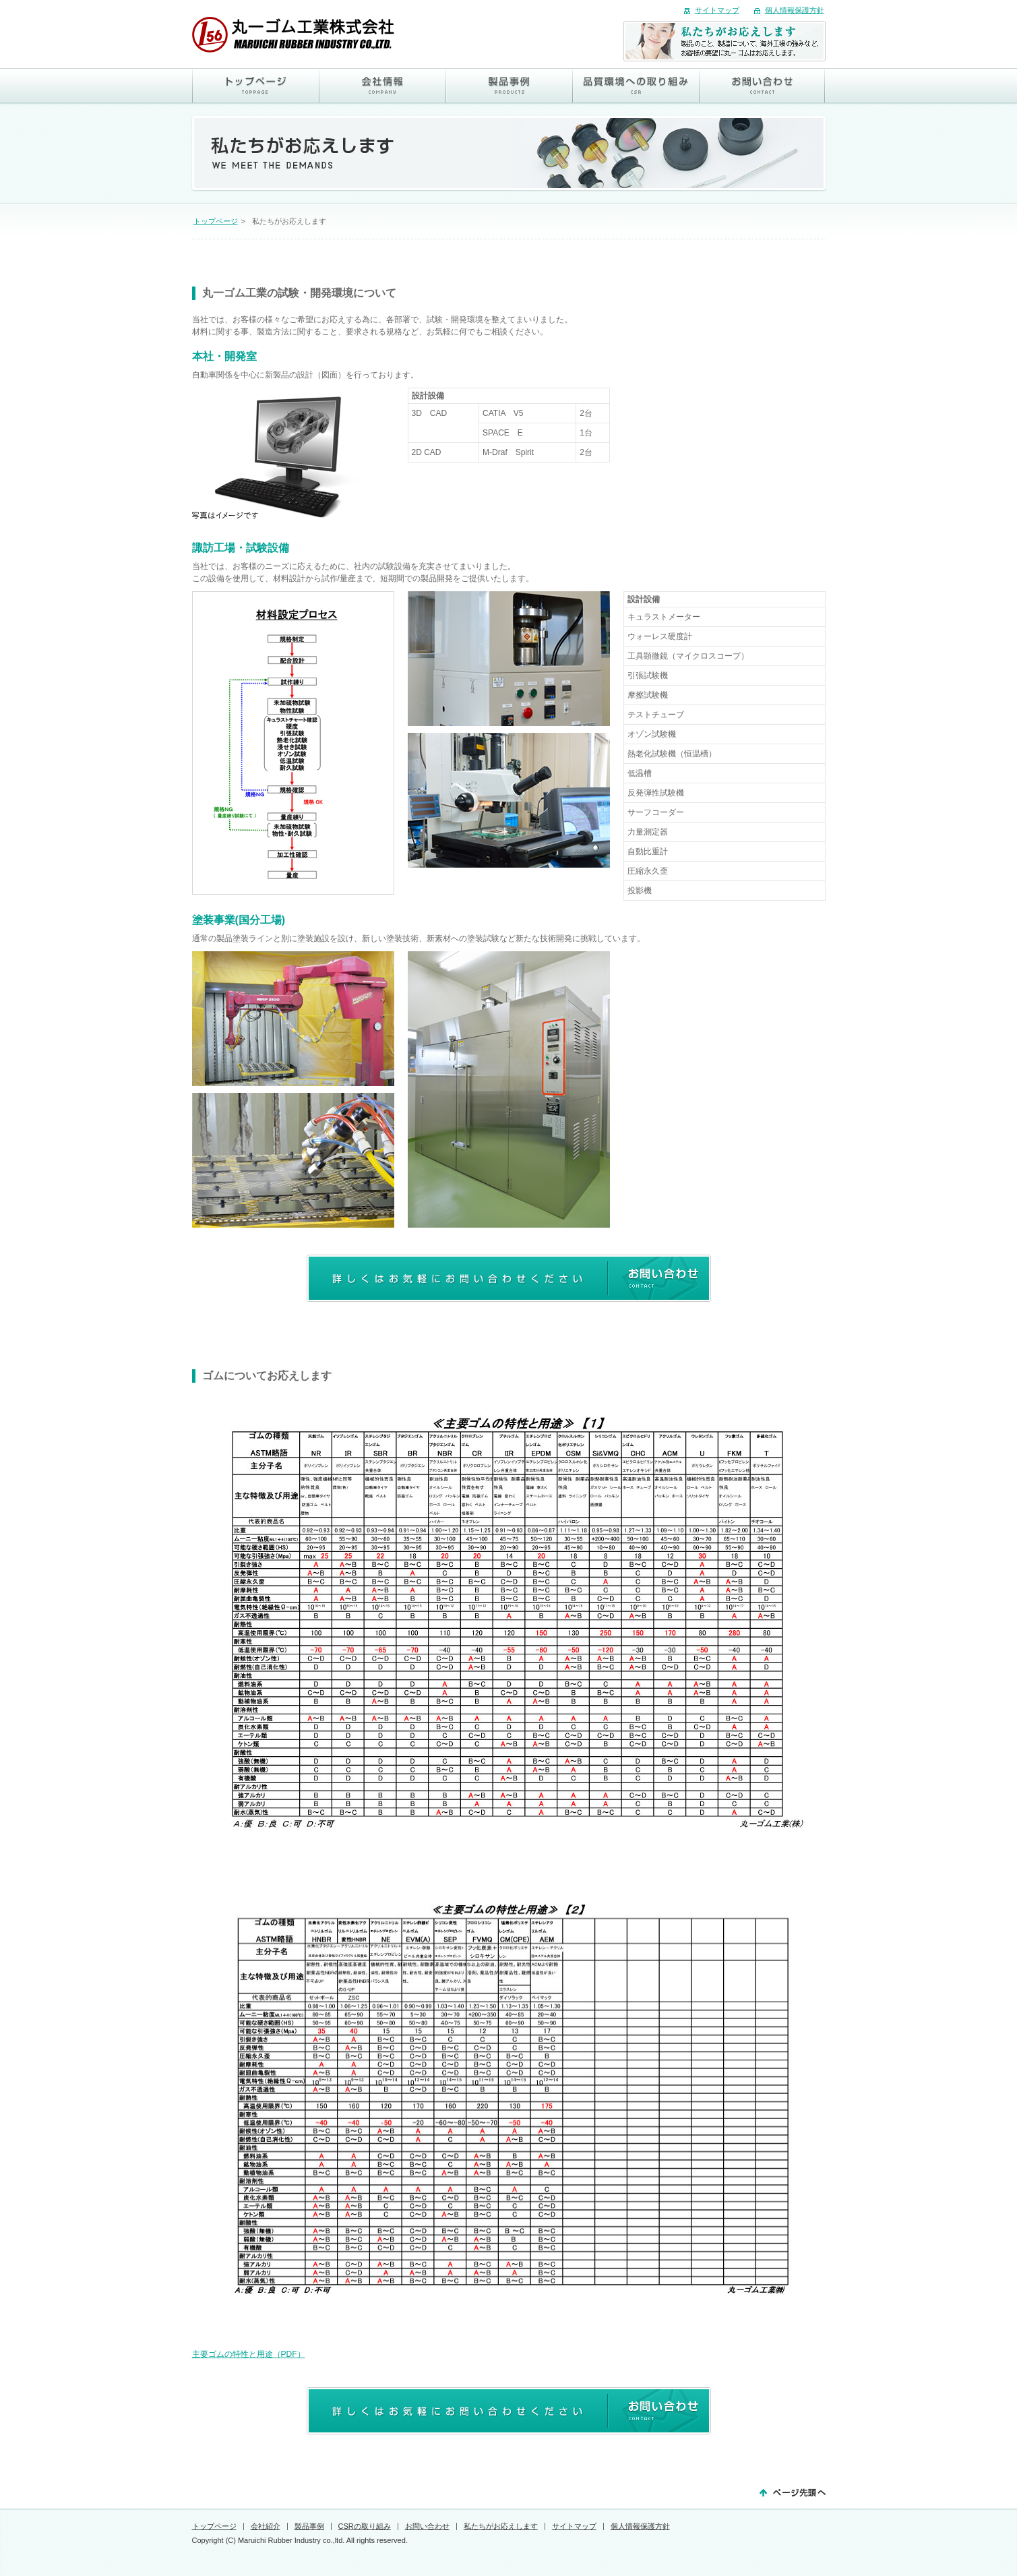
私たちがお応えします (501, 2526)
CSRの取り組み (364, 2526)
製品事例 (309, 2526)
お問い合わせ (427, 2526)
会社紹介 (265, 2526)
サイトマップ (717, 10)
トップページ (215, 221)
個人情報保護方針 (794, 10)
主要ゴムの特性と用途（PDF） (248, 2354)
